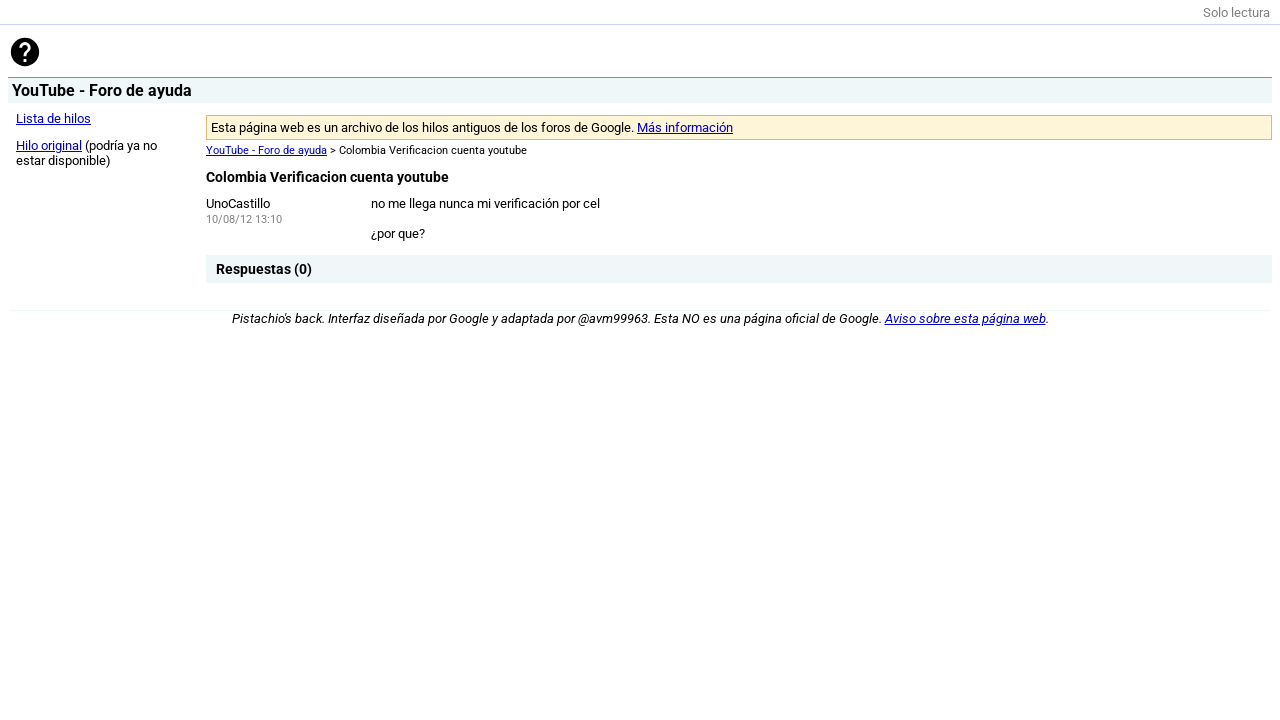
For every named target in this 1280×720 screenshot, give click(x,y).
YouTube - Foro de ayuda (266, 150)
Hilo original (49, 145)
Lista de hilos (53, 118)
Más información (685, 127)
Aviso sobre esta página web (965, 318)
